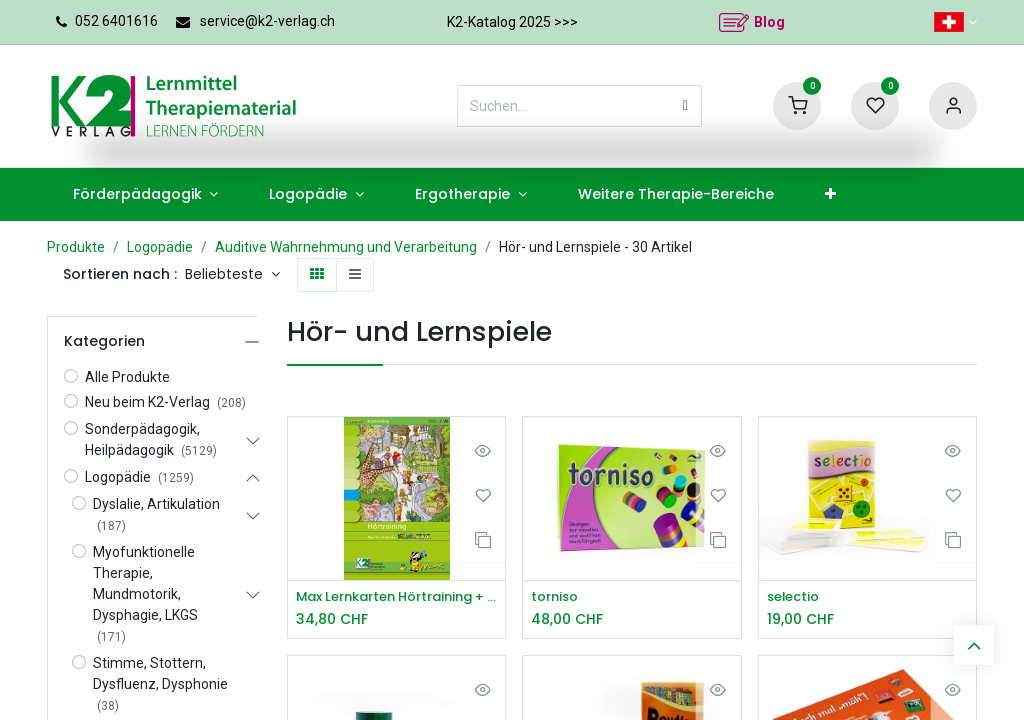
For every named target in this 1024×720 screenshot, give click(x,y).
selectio (796, 597)
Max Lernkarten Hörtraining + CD (396, 597)
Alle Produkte (127, 377)
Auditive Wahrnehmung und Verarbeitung (346, 247)
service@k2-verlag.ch (267, 21)
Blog (769, 22)
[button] (232, 275)
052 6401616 (116, 21)
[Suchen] (685, 106)
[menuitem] (145, 194)
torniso (557, 597)
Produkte (76, 247)
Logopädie (160, 247)
